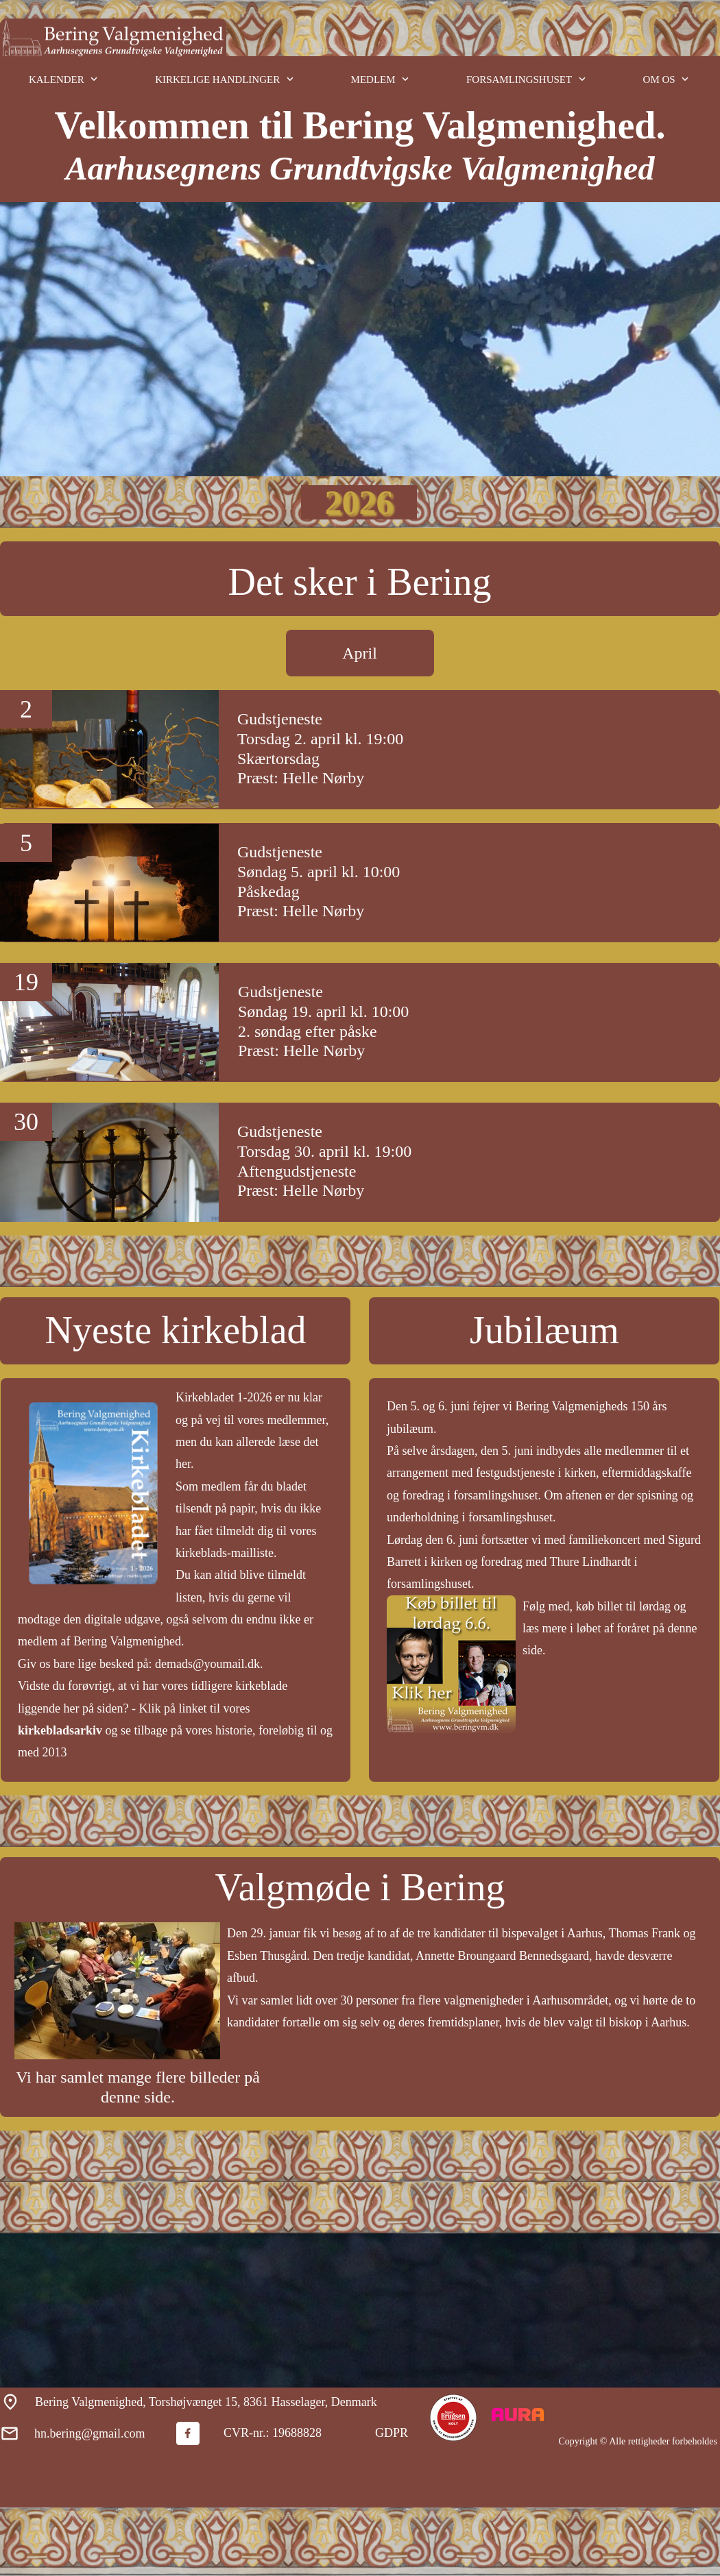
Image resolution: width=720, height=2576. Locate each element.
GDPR (391, 2433)
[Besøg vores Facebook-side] (188, 2433)
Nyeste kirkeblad (176, 1330)
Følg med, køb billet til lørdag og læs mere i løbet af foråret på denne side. (610, 1628)
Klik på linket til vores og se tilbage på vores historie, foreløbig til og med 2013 (175, 1731)
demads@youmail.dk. (209, 1664)
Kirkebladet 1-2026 (224, 1397)
